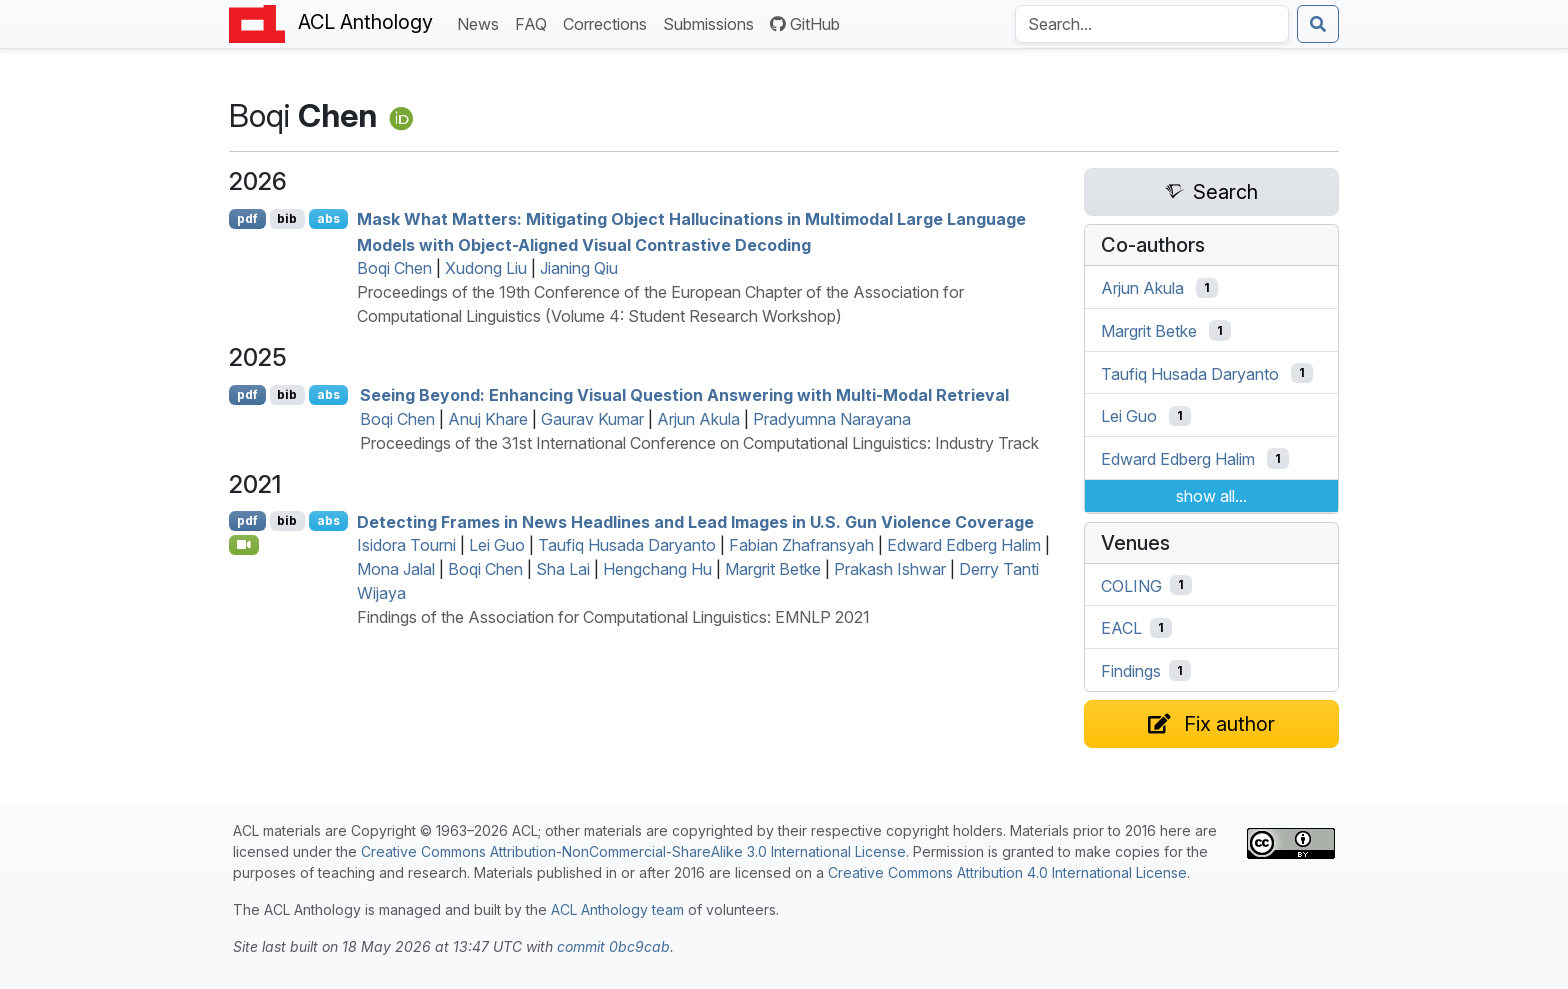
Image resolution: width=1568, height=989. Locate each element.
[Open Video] (244, 545)
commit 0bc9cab (613, 946)
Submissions (712, 22)
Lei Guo (497, 545)
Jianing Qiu (579, 268)
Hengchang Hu (657, 569)
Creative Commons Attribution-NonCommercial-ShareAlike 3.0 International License (633, 851)
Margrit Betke (773, 569)
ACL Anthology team (617, 909)
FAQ (535, 22)
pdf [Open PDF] (247, 218)
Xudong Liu (486, 268)
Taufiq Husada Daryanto (627, 545)
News (482, 22)
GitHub (805, 24)
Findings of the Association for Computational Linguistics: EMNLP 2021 (613, 617)
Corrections (609, 22)
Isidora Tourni (406, 545)
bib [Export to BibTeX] (287, 218)
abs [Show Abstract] (328, 218)
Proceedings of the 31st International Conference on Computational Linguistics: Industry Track (699, 443)
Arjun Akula (698, 419)
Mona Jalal (396, 569)
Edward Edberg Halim (964, 545)
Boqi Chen (394, 268)
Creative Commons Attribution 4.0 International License (1007, 872)
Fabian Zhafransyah (801, 545)
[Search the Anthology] (1152, 24)
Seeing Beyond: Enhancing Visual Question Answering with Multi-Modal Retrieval (684, 395)
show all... (1211, 496)
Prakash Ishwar (890, 569)
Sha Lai (563, 569)
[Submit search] (1318, 24)
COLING (1131, 585)
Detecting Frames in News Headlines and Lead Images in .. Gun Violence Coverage (695, 521)
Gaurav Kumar (592, 419)
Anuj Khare (488, 419)
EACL (1121, 628)
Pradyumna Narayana (832, 419)
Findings (1131, 671)
